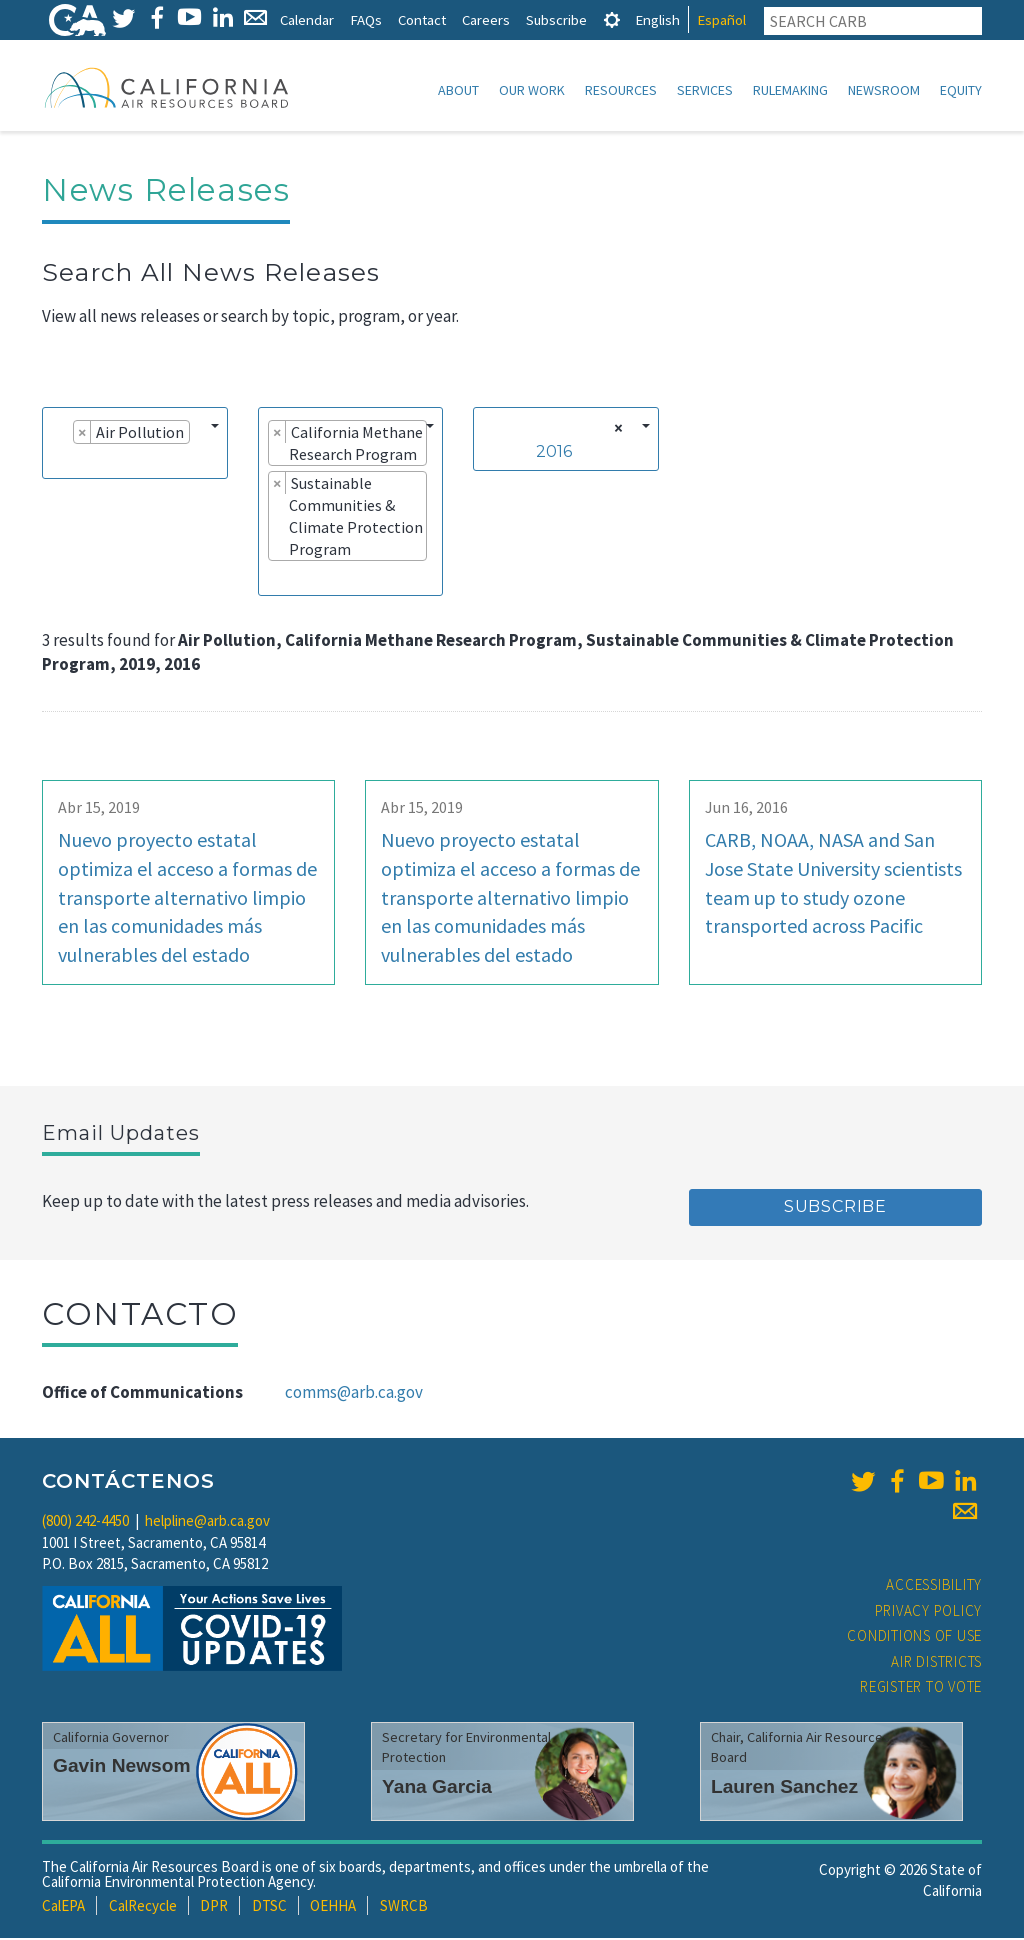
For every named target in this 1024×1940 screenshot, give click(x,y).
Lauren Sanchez (784, 1788)
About (458, 90)
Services (705, 90)
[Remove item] (82, 434)
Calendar (307, 19)
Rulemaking (790, 90)
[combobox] (135, 445)
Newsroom (884, 90)
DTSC (269, 1907)
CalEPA (63, 1907)
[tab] (612, 19)
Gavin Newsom (122, 1767)
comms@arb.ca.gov (354, 1394)
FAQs (366, 19)
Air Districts (936, 1663)
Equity (961, 90)
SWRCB (404, 1907)
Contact (422, 19)
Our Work (532, 90)
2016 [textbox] (554, 453)
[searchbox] (58, 462)
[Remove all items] (615, 430)
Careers (486, 19)
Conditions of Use (914, 1637)
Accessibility (934, 1586)
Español (721, 19)
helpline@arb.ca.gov (207, 1522)
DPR (214, 1907)
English (657, 19)
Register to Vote (921, 1688)
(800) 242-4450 (85, 1522)
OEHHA (333, 1907)
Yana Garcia (437, 1788)
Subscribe (556, 19)
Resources (621, 90)
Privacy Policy (929, 1612)
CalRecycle (143, 1907)
